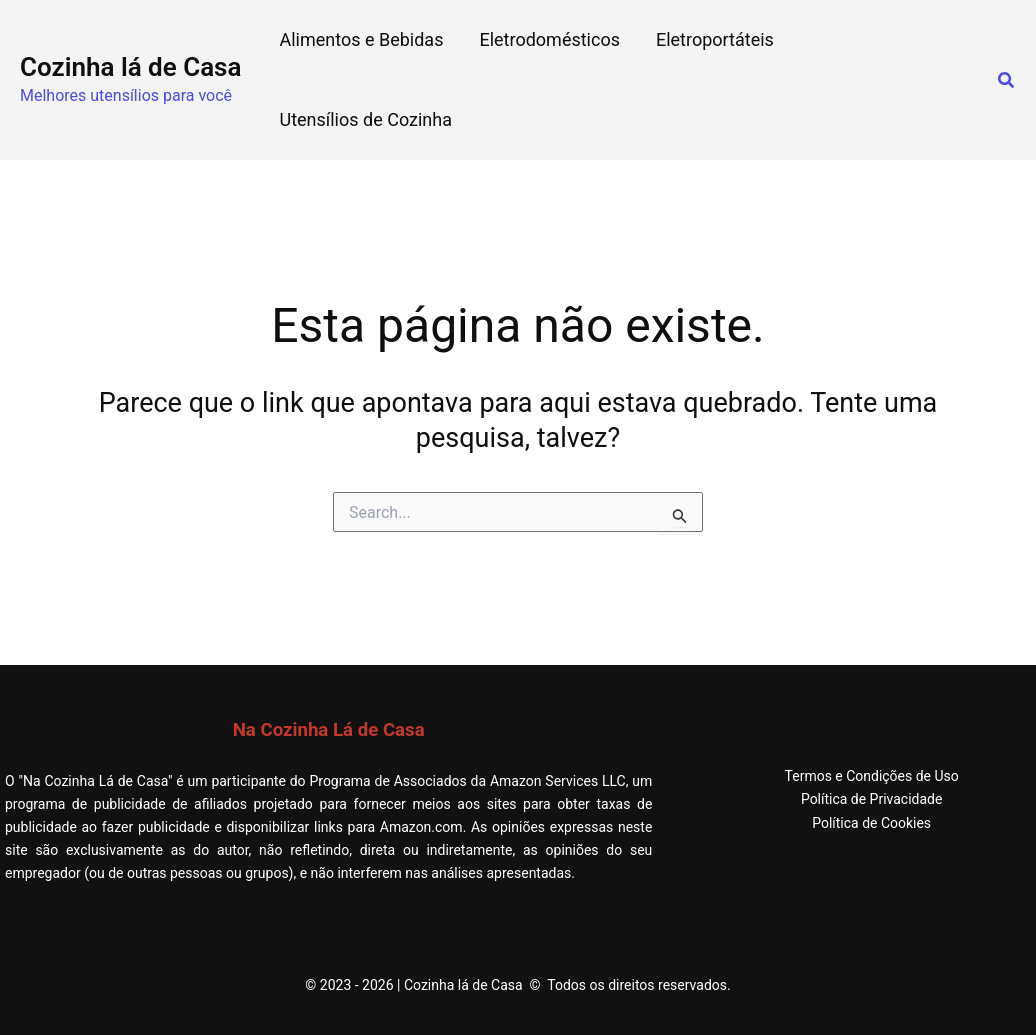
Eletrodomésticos (549, 39)
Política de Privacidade (872, 799)
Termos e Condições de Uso (871, 776)
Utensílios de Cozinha (365, 119)
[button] (1007, 80)
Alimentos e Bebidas (361, 39)
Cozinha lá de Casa (130, 67)
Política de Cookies (871, 823)
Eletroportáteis (715, 39)
